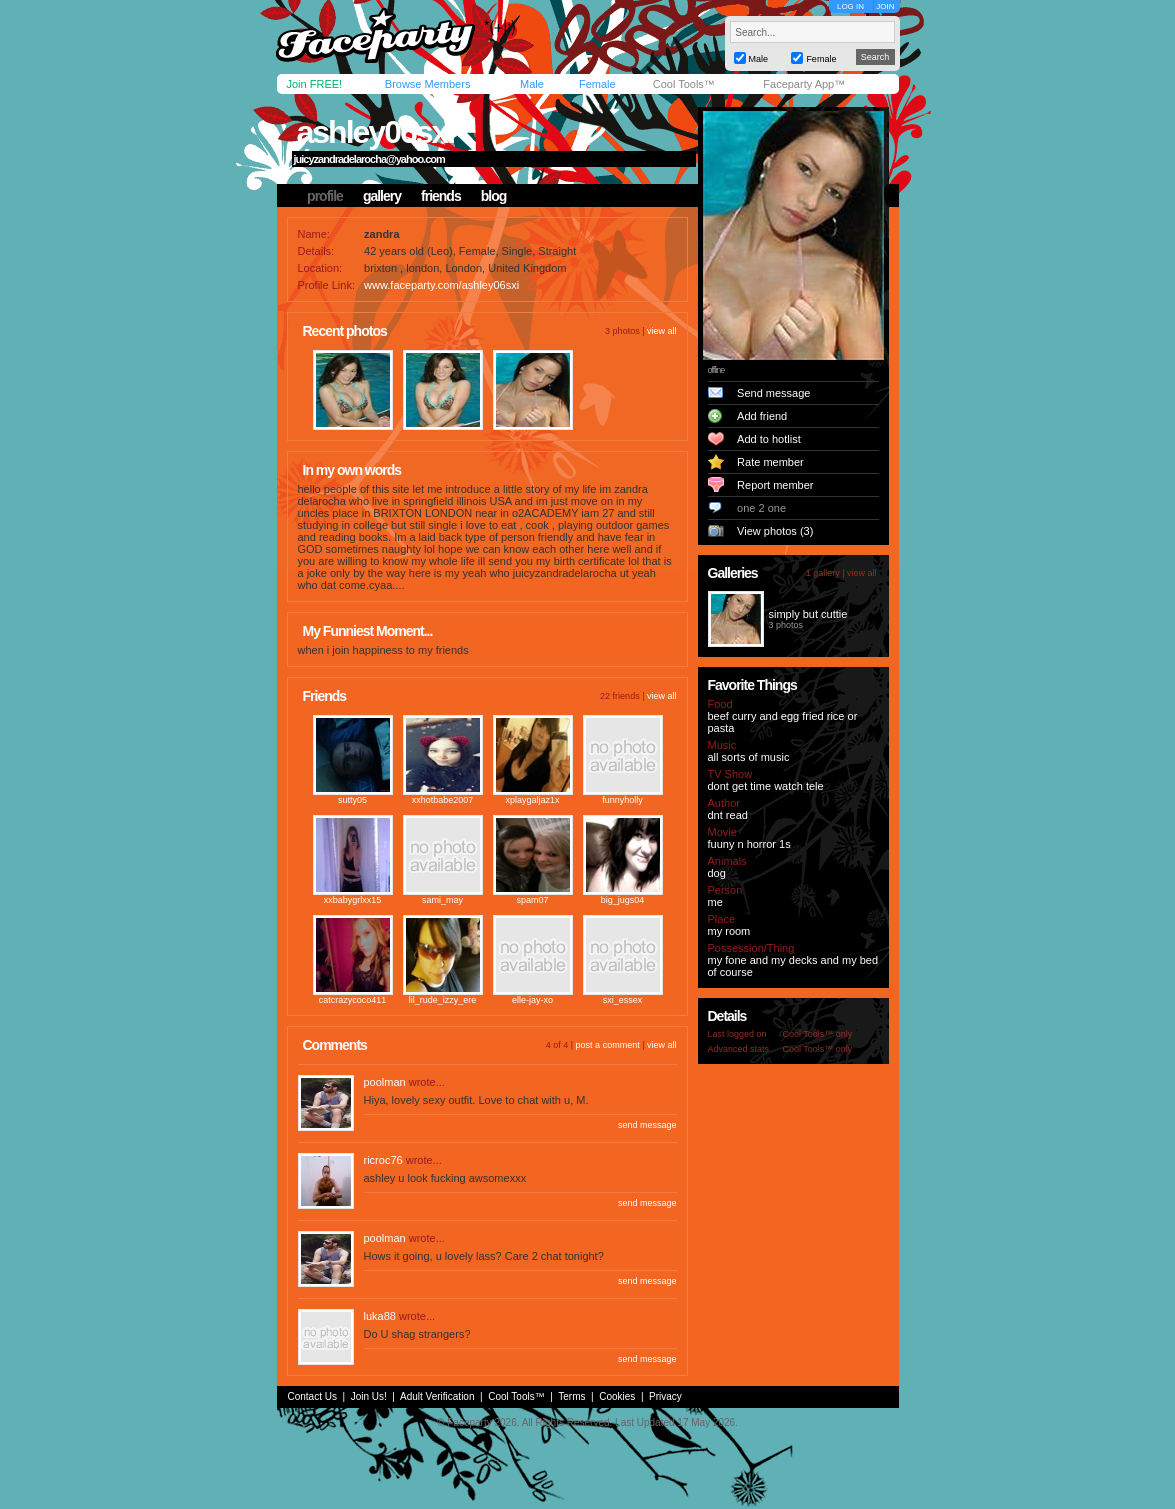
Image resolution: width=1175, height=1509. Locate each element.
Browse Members (428, 84)
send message (647, 1125)
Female (597, 84)
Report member (775, 485)
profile (325, 196)
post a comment (608, 1045)
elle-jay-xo (532, 1000)
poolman (385, 1082)
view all (662, 331)
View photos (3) (775, 531)
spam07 (532, 900)
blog (494, 196)
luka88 (380, 1316)
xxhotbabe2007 (443, 800)
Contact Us (312, 1396)
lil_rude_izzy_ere (443, 1000)
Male (532, 84)
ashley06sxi (376, 132)
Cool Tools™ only (818, 1034)
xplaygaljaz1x (532, 800)
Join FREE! (315, 84)
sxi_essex (623, 1000)
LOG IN (850, 6)
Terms (571, 1396)
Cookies (617, 1396)
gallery (382, 196)
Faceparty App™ (804, 84)
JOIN (885, 6)
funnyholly (622, 800)
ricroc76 (383, 1160)
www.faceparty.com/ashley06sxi (441, 285)
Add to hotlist (769, 439)
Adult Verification (437, 1396)
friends (441, 196)
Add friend (762, 416)
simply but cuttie (808, 614)
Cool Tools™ (684, 84)
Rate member (770, 462)
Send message (773, 393)
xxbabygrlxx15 (353, 900)
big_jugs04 (623, 900)
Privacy (665, 1396)
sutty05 (352, 800)
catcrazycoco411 (353, 1000)
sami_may (442, 900)
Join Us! (369, 1396)
